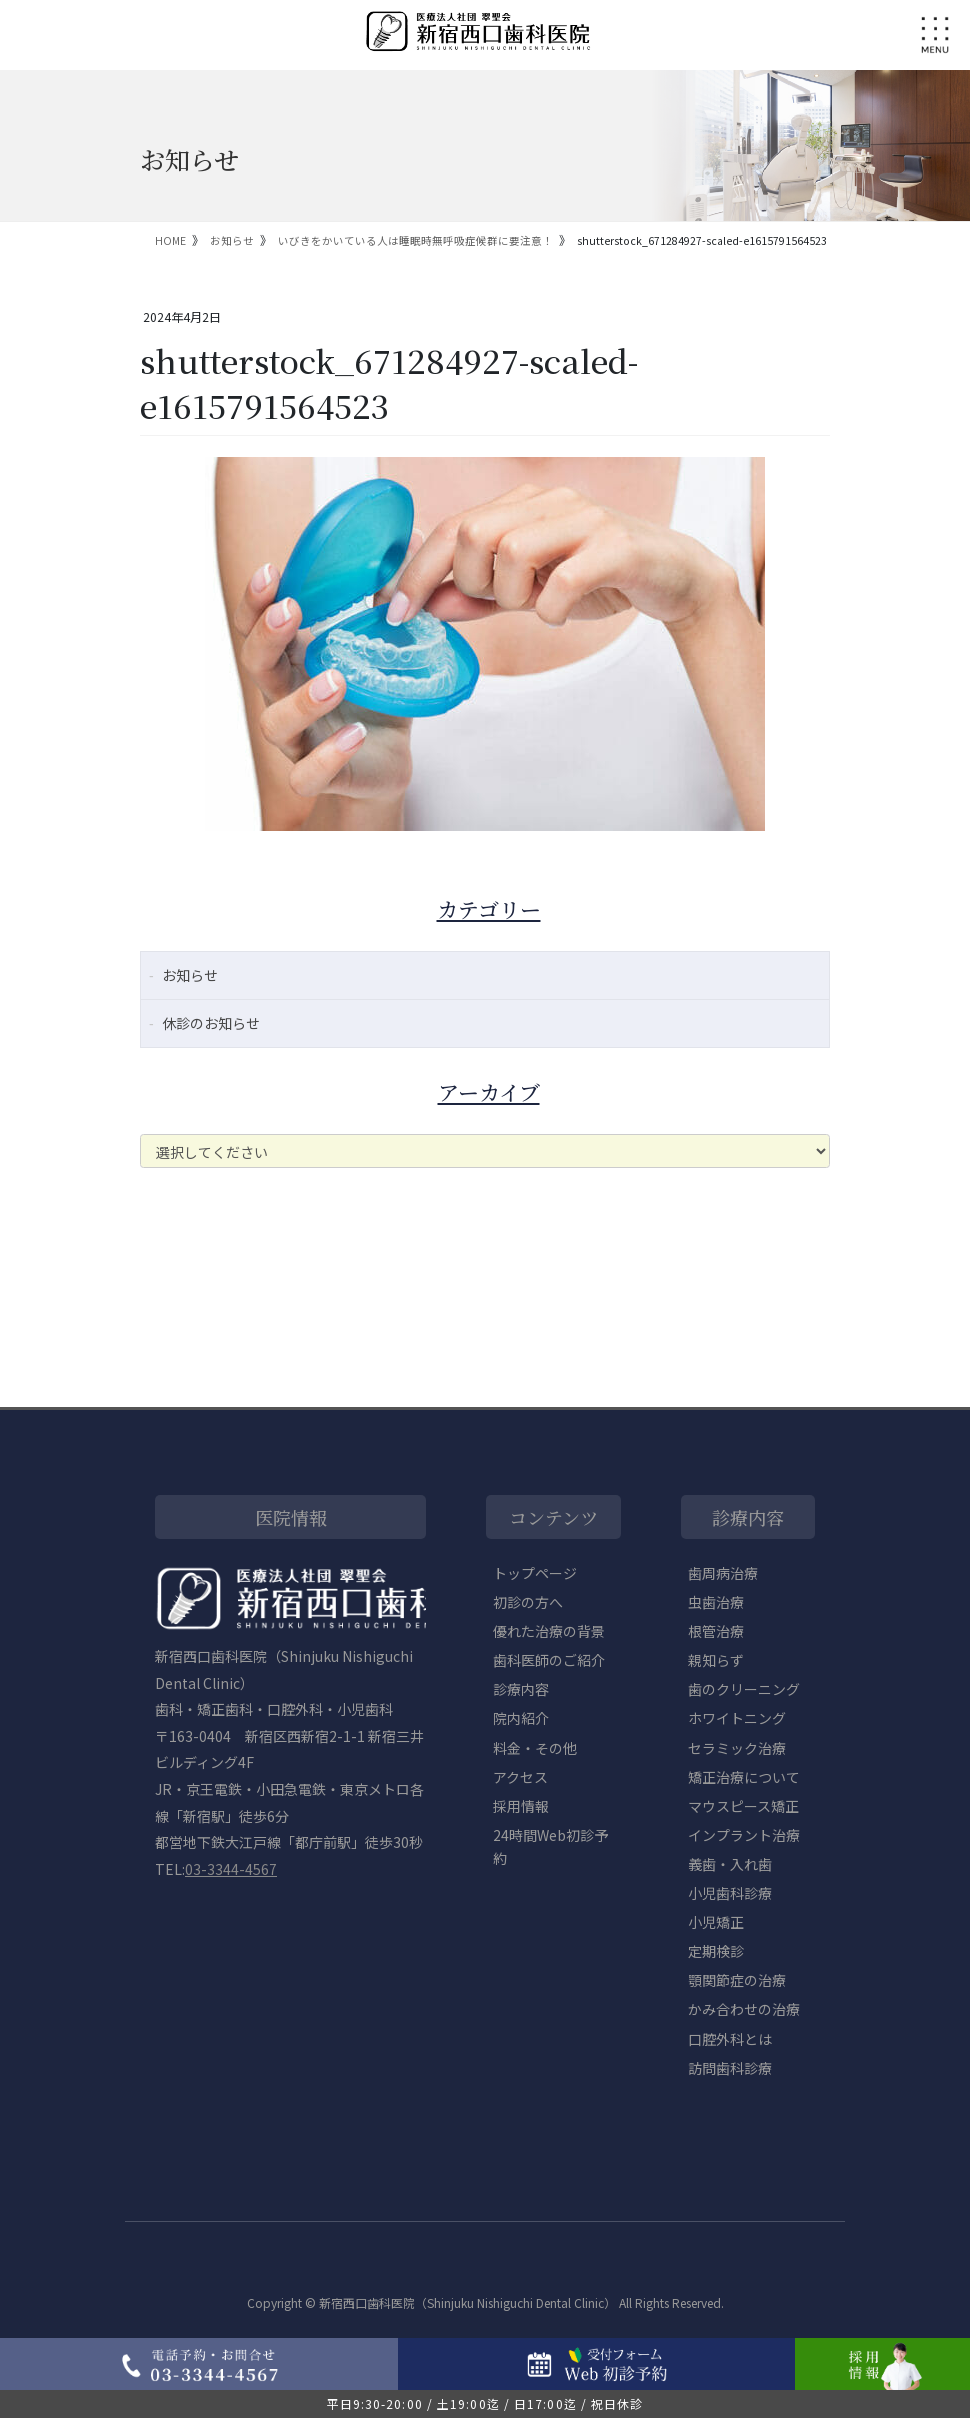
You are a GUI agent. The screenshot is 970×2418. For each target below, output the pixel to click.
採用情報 (521, 1806)
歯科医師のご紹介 (549, 1660)
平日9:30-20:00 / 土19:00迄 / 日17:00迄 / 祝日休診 (485, 2403)
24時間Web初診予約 (550, 1846)
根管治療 (716, 1631)
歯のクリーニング (744, 1689)
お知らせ (190, 975)
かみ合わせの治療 (744, 2009)
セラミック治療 (737, 1748)
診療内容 (521, 1689)
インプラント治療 (744, 1835)
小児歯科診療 (730, 1893)
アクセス (520, 1777)
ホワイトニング (737, 1718)
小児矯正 (716, 1922)
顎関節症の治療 (737, 1980)
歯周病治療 (723, 1573)
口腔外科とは (730, 2039)
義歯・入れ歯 (730, 1864)
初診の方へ (528, 1602)
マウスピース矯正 (743, 1806)
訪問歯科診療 (730, 2068)
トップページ (535, 1573)
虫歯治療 (716, 1602)
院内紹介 (521, 1718)
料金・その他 (535, 1748)
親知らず (716, 1660)
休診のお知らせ (211, 1023)
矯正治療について (744, 1777)
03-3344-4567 (231, 1869)
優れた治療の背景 (549, 1631)
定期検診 (716, 1951)
